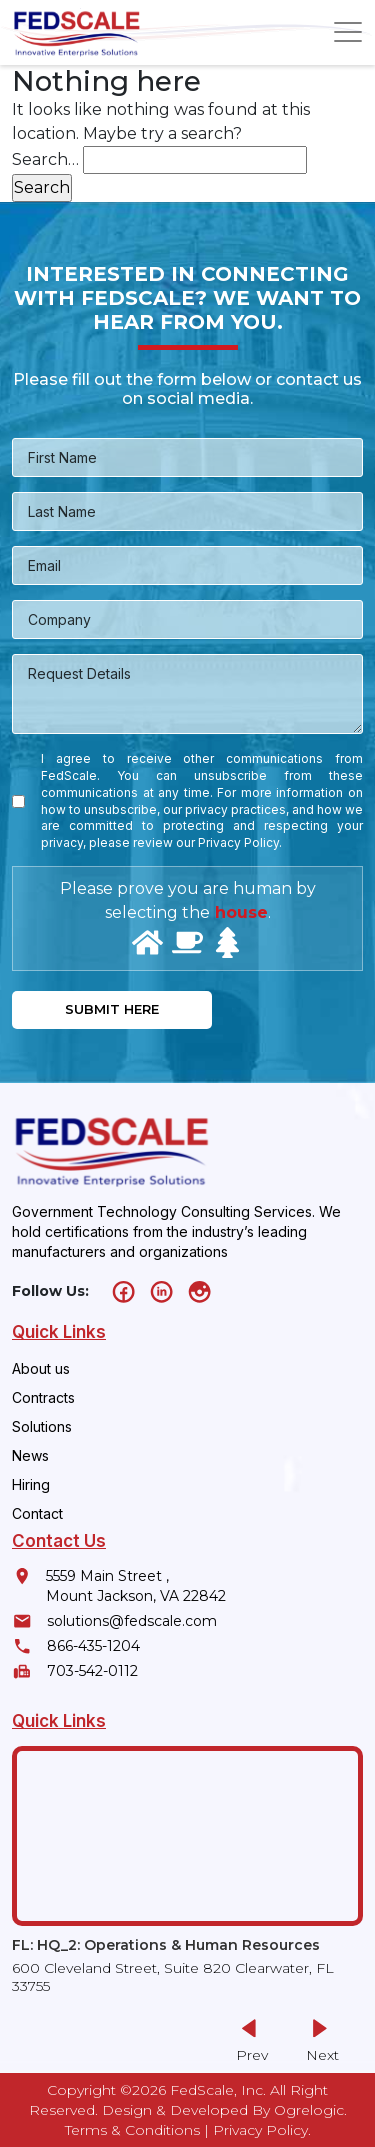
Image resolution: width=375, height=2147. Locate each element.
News (30, 1455)
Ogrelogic (309, 2110)
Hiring (31, 1484)
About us (41, 1368)
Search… (45, 159)
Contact (37, 1513)
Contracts (43, 1397)
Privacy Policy (260, 2130)
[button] (319, 2041)
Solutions (42, 1426)
